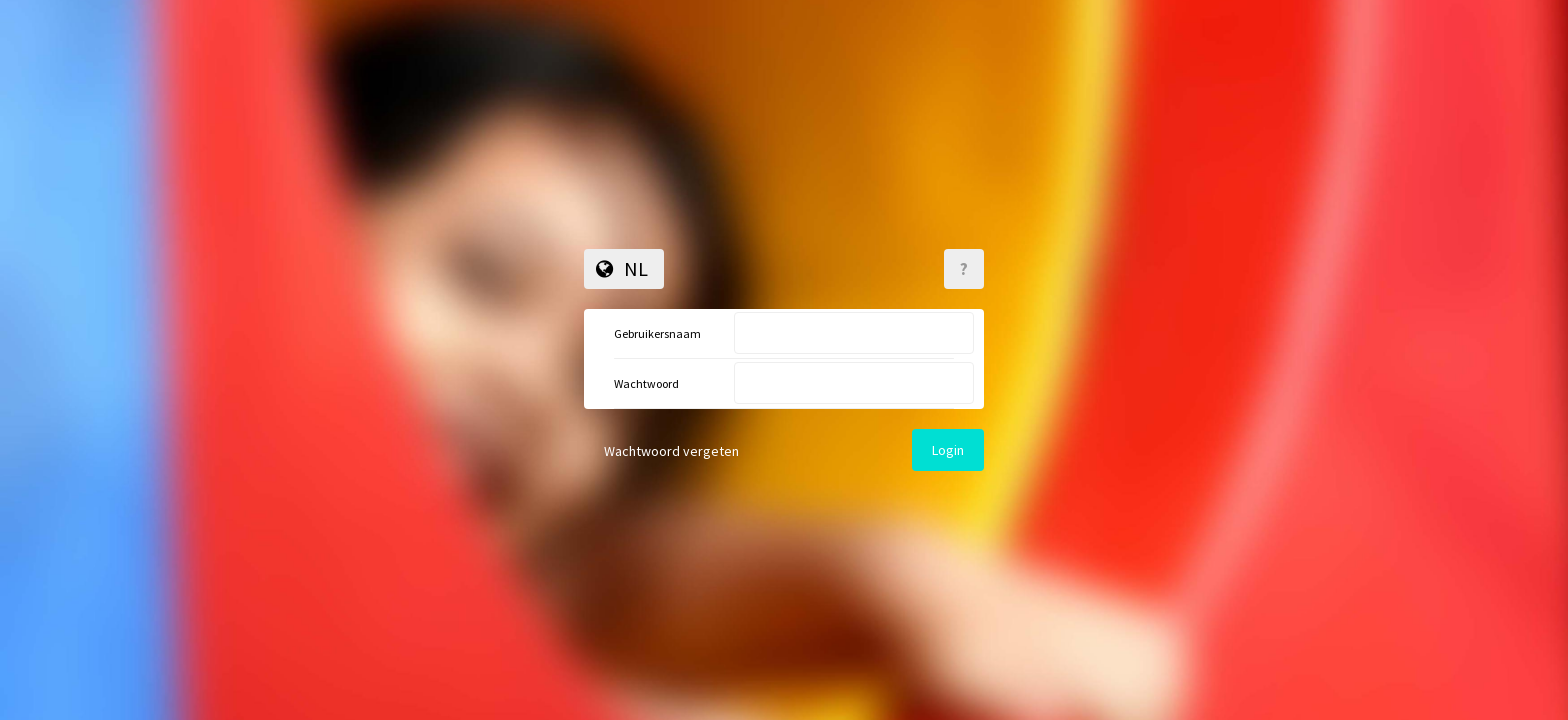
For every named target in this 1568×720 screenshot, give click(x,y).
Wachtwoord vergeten (671, 451)
